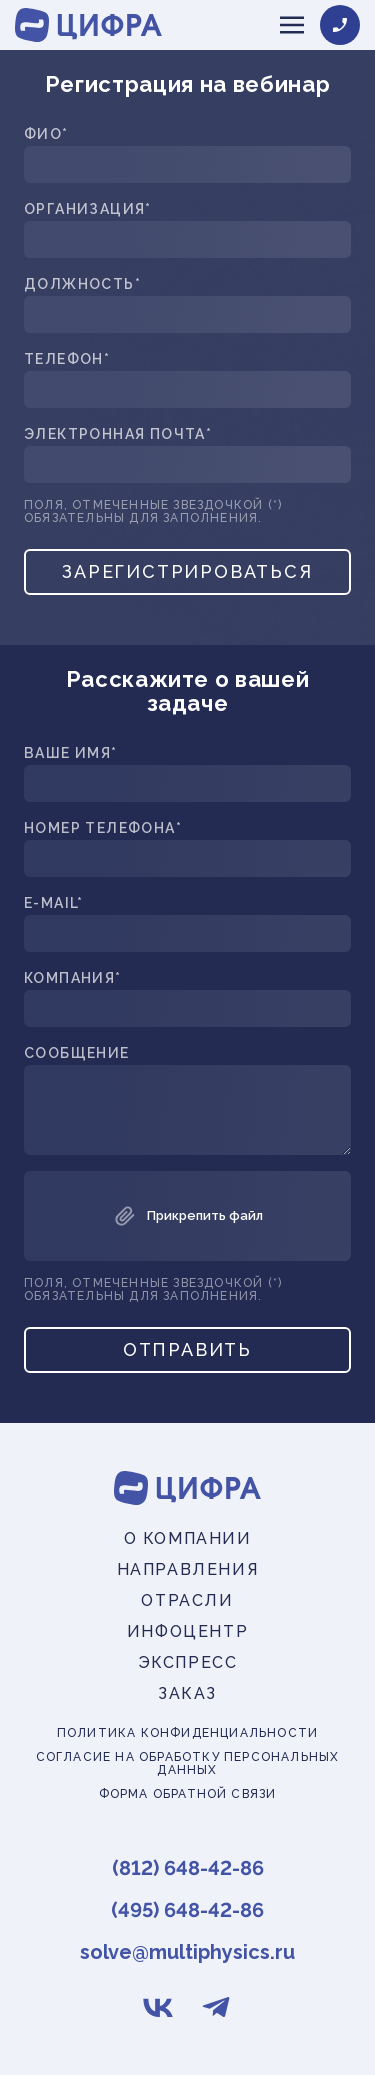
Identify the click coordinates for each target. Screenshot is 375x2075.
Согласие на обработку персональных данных (188, 1764)
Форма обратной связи (188, 1794)
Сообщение (77, 1053)
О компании (188, 1538)
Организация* (88, 209)
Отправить (187, 1349)
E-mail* (54, 903)
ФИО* (46, 134)
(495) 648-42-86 (187, 1910)
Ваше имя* (71, 753)
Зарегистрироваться (187, 571)
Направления (188, 1569)
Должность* (82, 284)
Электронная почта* (118, 434)
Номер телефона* (103, 828)
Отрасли (187, 1600)
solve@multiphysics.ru (187, 1952)
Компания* (73, 978)
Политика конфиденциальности (187, 1733)
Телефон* (67, 359)
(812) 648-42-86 (188, 1868)
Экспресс (188, 1662)
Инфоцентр (187, 1631)
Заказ (187, 1693)
